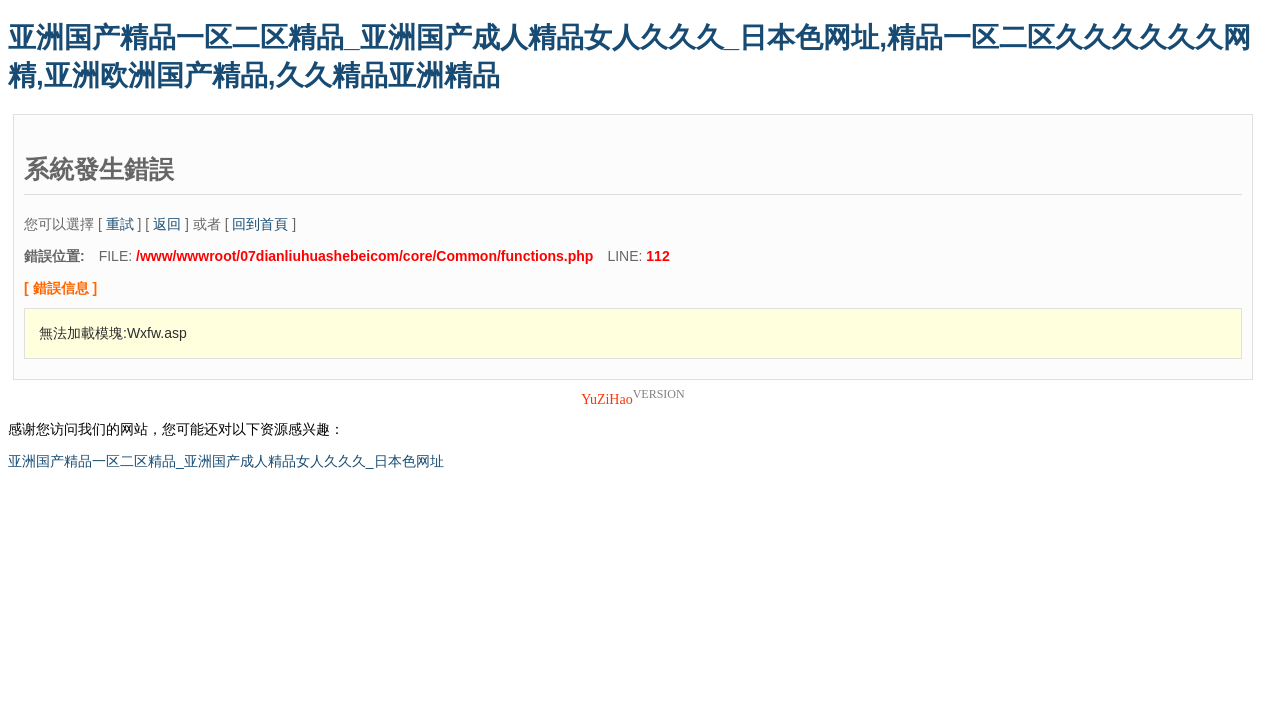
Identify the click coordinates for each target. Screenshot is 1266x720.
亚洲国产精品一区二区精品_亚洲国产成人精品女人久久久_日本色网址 (226, 461)
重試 (120, 224)
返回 (167, 224)
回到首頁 (260, 224)
